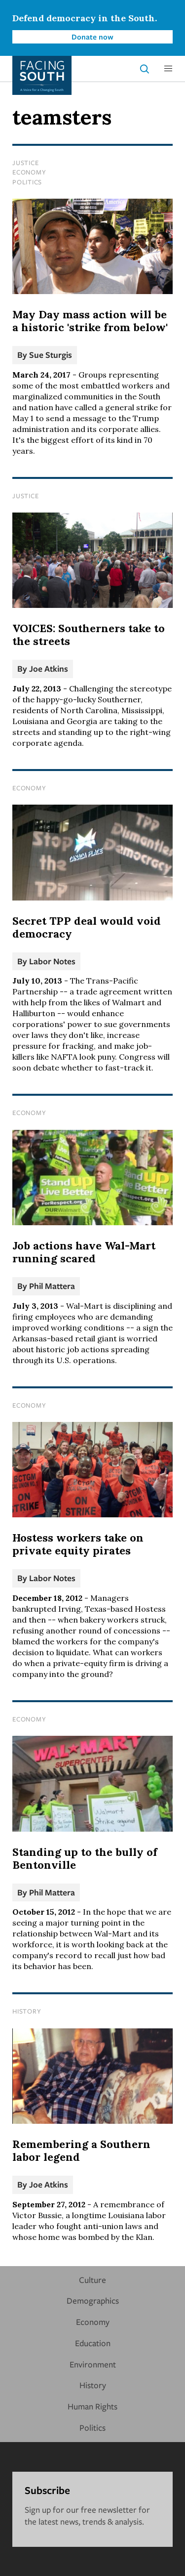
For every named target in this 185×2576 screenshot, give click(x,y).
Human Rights (92, 2406)
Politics (27, 181)
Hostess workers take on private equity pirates (78, 1544)
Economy (29, 172)
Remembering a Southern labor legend (81, 2150)
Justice (25, 162)
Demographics (93, 2300)
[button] (168, 69)
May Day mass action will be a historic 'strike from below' (90, 320)
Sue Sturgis (50, 354)
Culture (92, 2279)
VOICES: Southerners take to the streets (88, 634)
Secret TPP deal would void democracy (86, 927)
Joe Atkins (48, 668)
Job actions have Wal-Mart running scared (83, 1252)
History (26, 2011)
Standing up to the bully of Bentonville (84, 1858)
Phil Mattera (52, 1285)
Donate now (92, 37)
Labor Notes (52, 961)
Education (93, 2343)
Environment (93, 2364)
